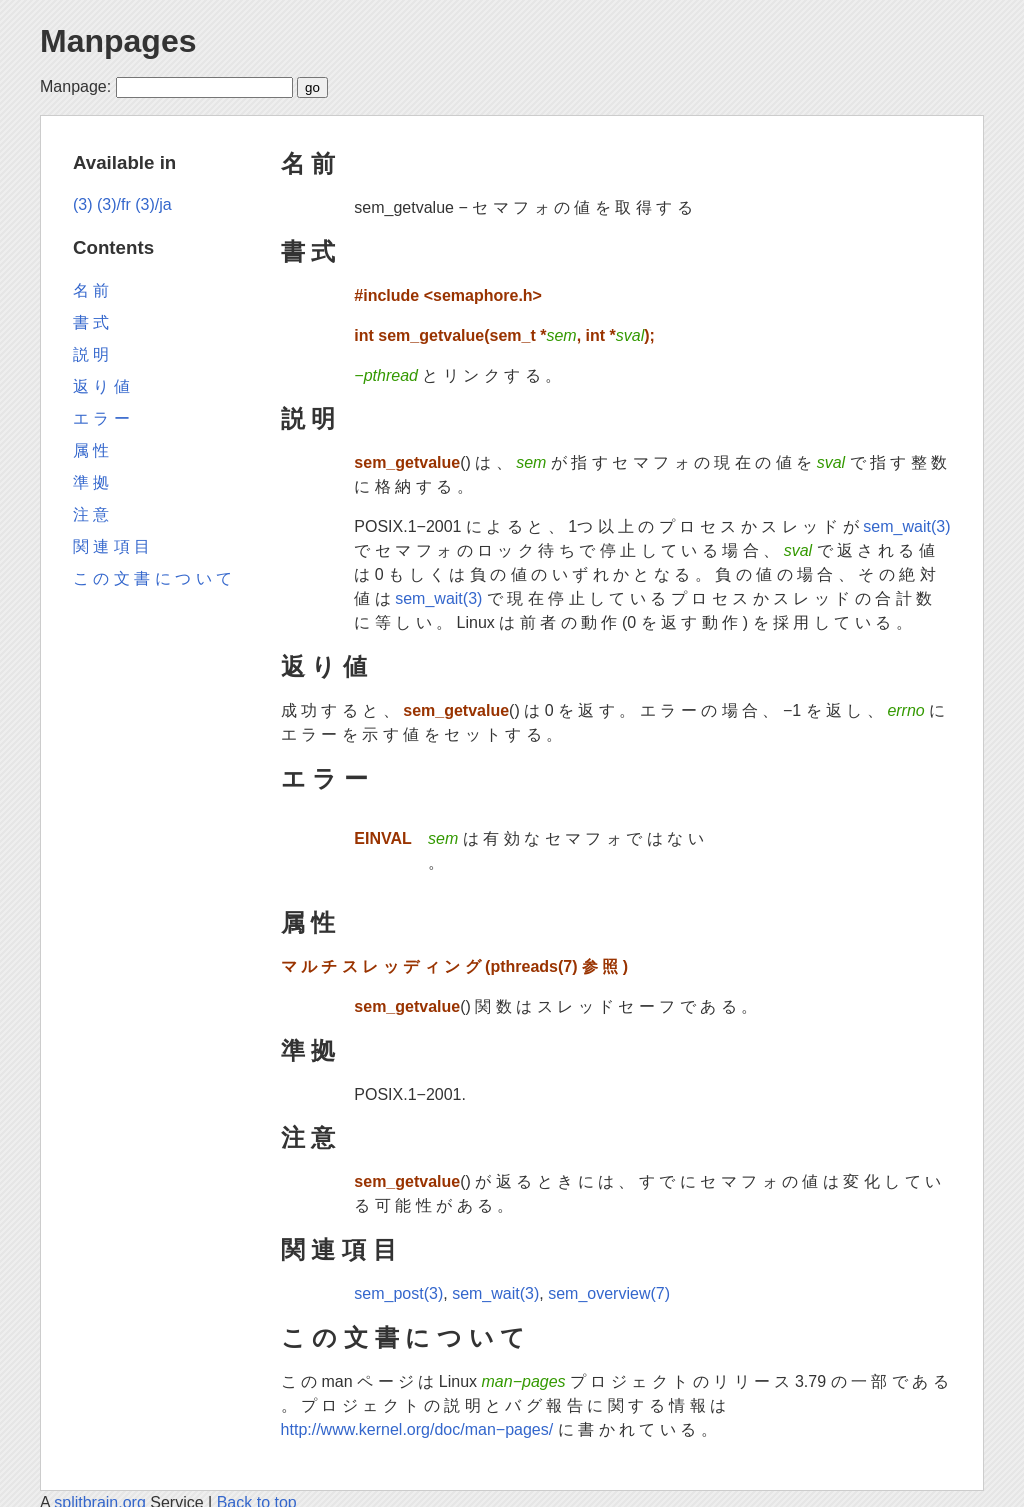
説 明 (308, 418)
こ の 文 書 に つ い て (403, 1337)
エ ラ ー (324, 778)
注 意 (308, 1137)
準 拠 (308, 1050)
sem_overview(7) (609, 1293)
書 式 (308, 251)
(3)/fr (114, 204)
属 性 (308, 922)
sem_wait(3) (906, 526)
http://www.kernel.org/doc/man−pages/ (417, 1429)
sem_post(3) (398, 1293)
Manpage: (75, 86)
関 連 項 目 (339, 1249)
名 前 (308, 163)
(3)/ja (153, 204)
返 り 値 (324, 666)
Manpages (118, 41)
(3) (83, 204)
